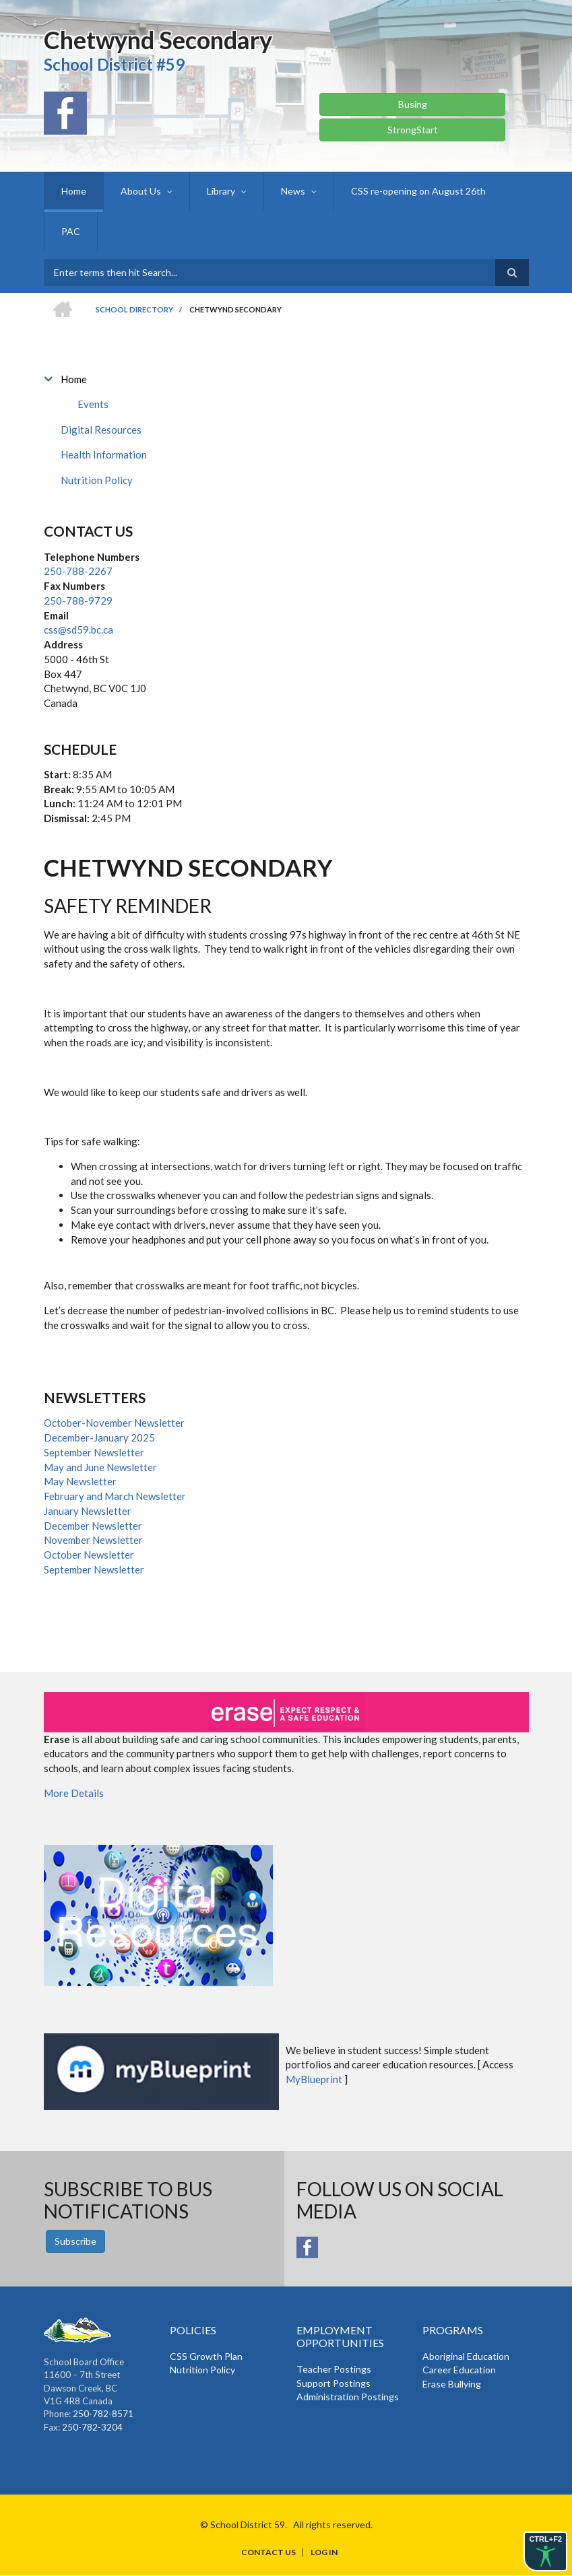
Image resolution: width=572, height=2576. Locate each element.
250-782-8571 (103, 2413)
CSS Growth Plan (206, 2356)
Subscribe (75, 2241)
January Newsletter (87, 1511)
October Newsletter (89, 1555)
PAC (70, 231)
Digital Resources (101, 429)
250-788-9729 (78, 601)
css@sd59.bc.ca (78, 629)
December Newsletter (93, 1526)
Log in (324, 2552)
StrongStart (412, 129)
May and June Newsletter (100, 1467)
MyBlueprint (314, 2079)
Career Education (459, 2369)
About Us (141, 191)
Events (92, 404)
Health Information (104, 454)
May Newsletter (80, 1481)
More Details (74, 1793)
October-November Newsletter (114, 1423)
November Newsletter (93, 1540)
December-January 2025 (99, 1437)
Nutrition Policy (97, 480)
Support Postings (333, 2383)
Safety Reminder (128, 905)
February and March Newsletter (115, 1496)
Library (221, 191)
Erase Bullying (451, 2383)
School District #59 (114, 64)
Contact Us (268, 2552)
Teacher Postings (333, 2369)
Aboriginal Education (465, 2356)
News (293, 191)
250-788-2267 (78, 571)
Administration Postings (347, 2396)
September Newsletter (94, 1452)
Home (73, 191)
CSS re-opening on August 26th (418, 191)
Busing (412, 104)
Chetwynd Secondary (158, 40)
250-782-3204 (92, 2427)
